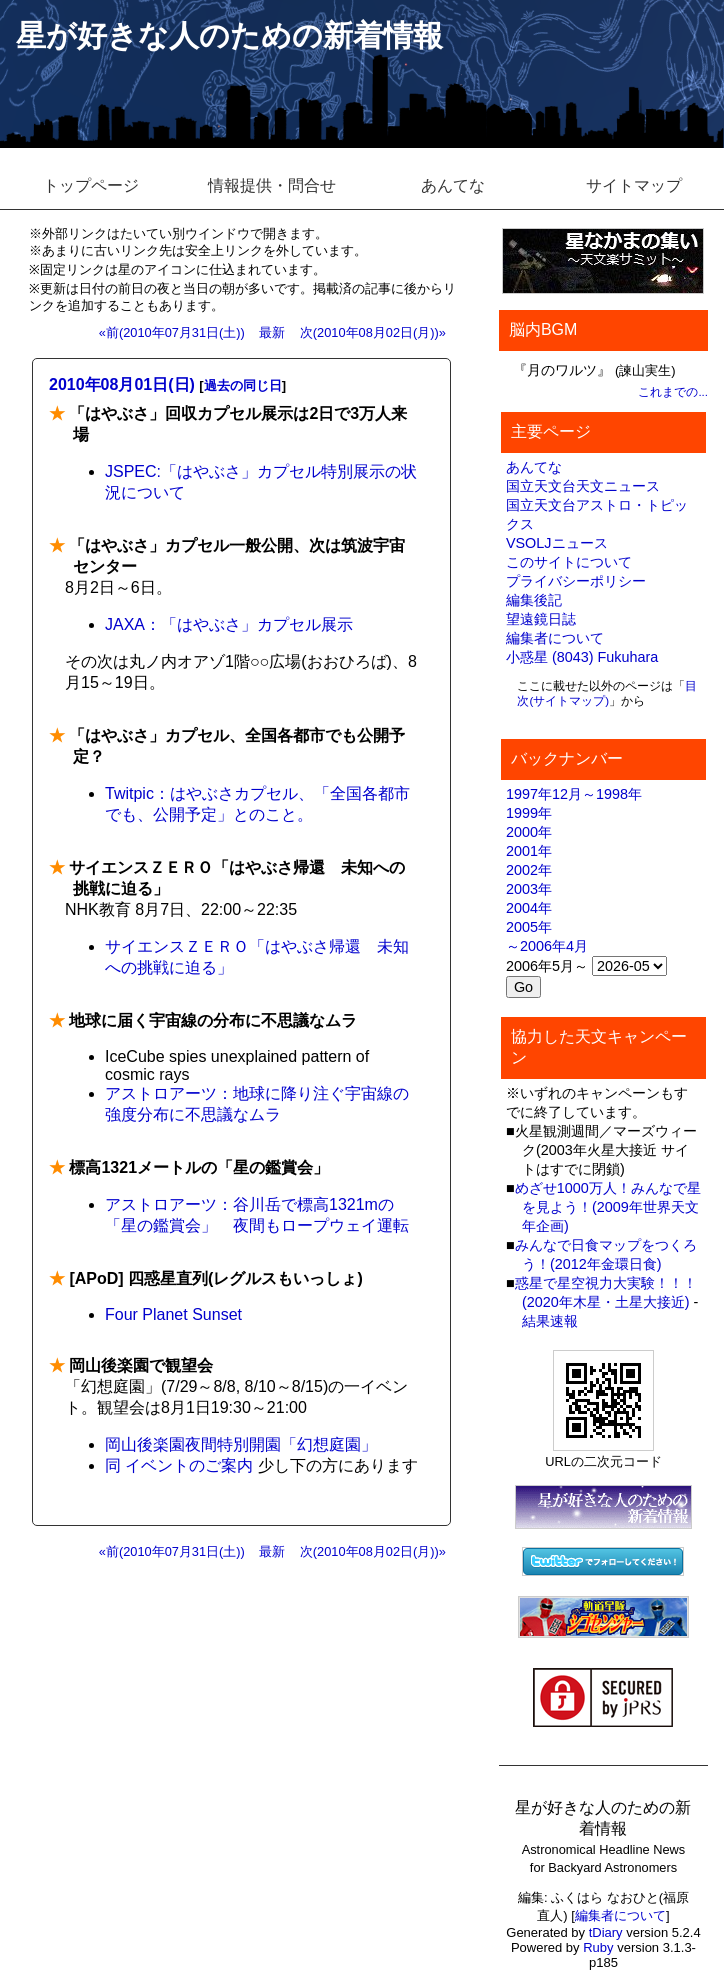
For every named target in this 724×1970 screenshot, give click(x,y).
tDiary (606, 1932)
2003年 (529, 889)
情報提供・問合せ (272, 185)
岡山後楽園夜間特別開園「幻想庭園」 (241, 1444)
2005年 (529, 927)
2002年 (529, 870)
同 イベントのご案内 (179, 1465)
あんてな (453, 185)
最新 (272, 332)
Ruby (598, 1947)
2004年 (529, 908)
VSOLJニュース (557, 543)
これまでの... (673, 392)
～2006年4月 (547, 946)
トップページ (91, 185)
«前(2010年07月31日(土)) (172, 332)
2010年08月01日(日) (122, 384)
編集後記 (534, 600)
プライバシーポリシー (576, 581)
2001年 (529, 851)
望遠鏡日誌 (541, 619)
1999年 (529, 813)
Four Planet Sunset (173, 1314)
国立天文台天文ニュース (583, 486)
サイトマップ (634, 185)
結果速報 (550, 1321)
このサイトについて (569, 562)
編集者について (555, 638)
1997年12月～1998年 (574, 794)
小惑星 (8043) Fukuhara (582, 657)
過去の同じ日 (243, 385)
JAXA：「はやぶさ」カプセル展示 (229, 624)
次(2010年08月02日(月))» (373, 332)
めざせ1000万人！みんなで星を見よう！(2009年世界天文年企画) (608, 1207)
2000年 (529, 832)
